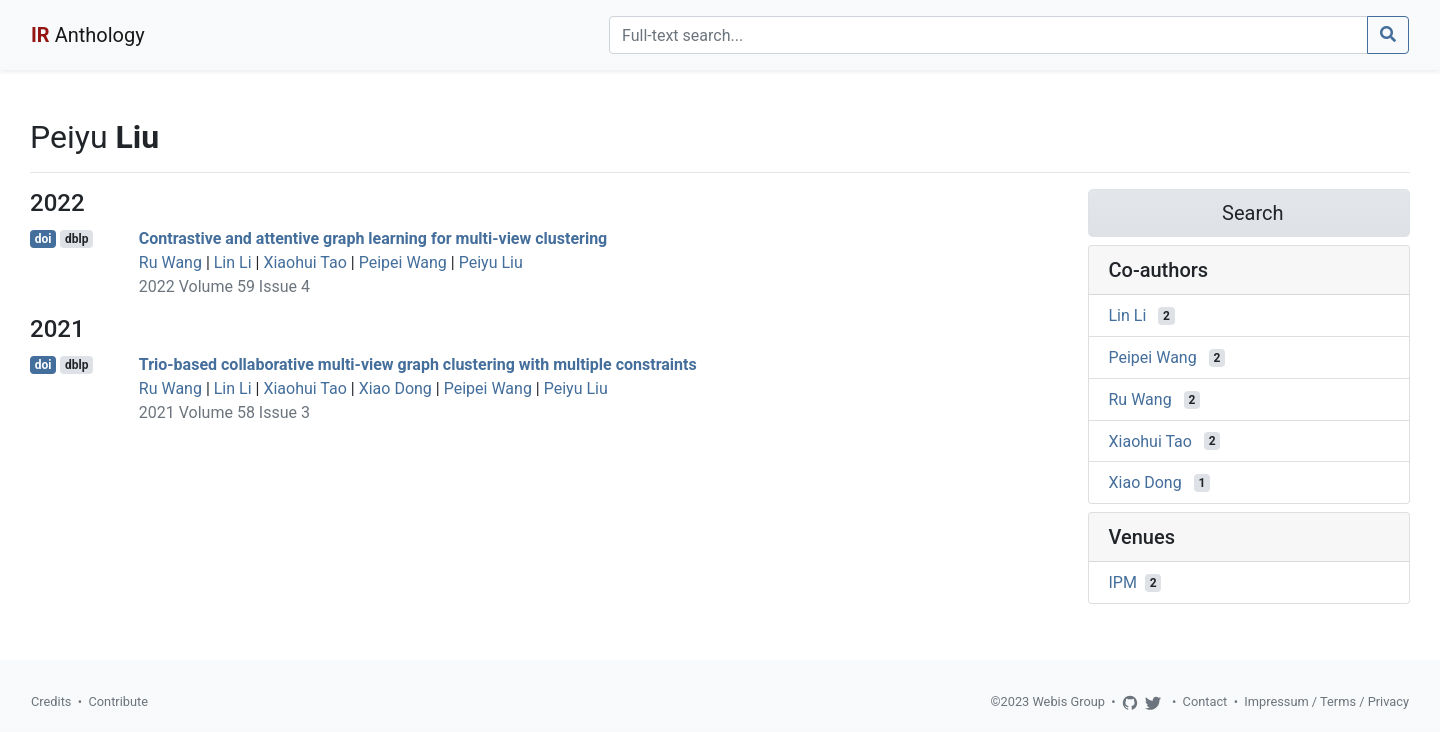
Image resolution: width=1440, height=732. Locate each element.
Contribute (118, 701)
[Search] (988, 35)
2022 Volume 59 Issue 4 (224, 286)
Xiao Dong (395, 388)
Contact (1205, 701)
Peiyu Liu (491, 262)
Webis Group (1068, 701)
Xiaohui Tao (304, 262)
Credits (51, 701)
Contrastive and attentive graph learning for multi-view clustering (373, 238)
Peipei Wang (403, 262)
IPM (1123, 582)
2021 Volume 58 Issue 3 (224, 412)
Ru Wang (170, 262)
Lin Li (233, 262)
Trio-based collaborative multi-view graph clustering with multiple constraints (418, 364)
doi (43, 239)
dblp (76, 239)
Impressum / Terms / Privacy (1326, 701)
